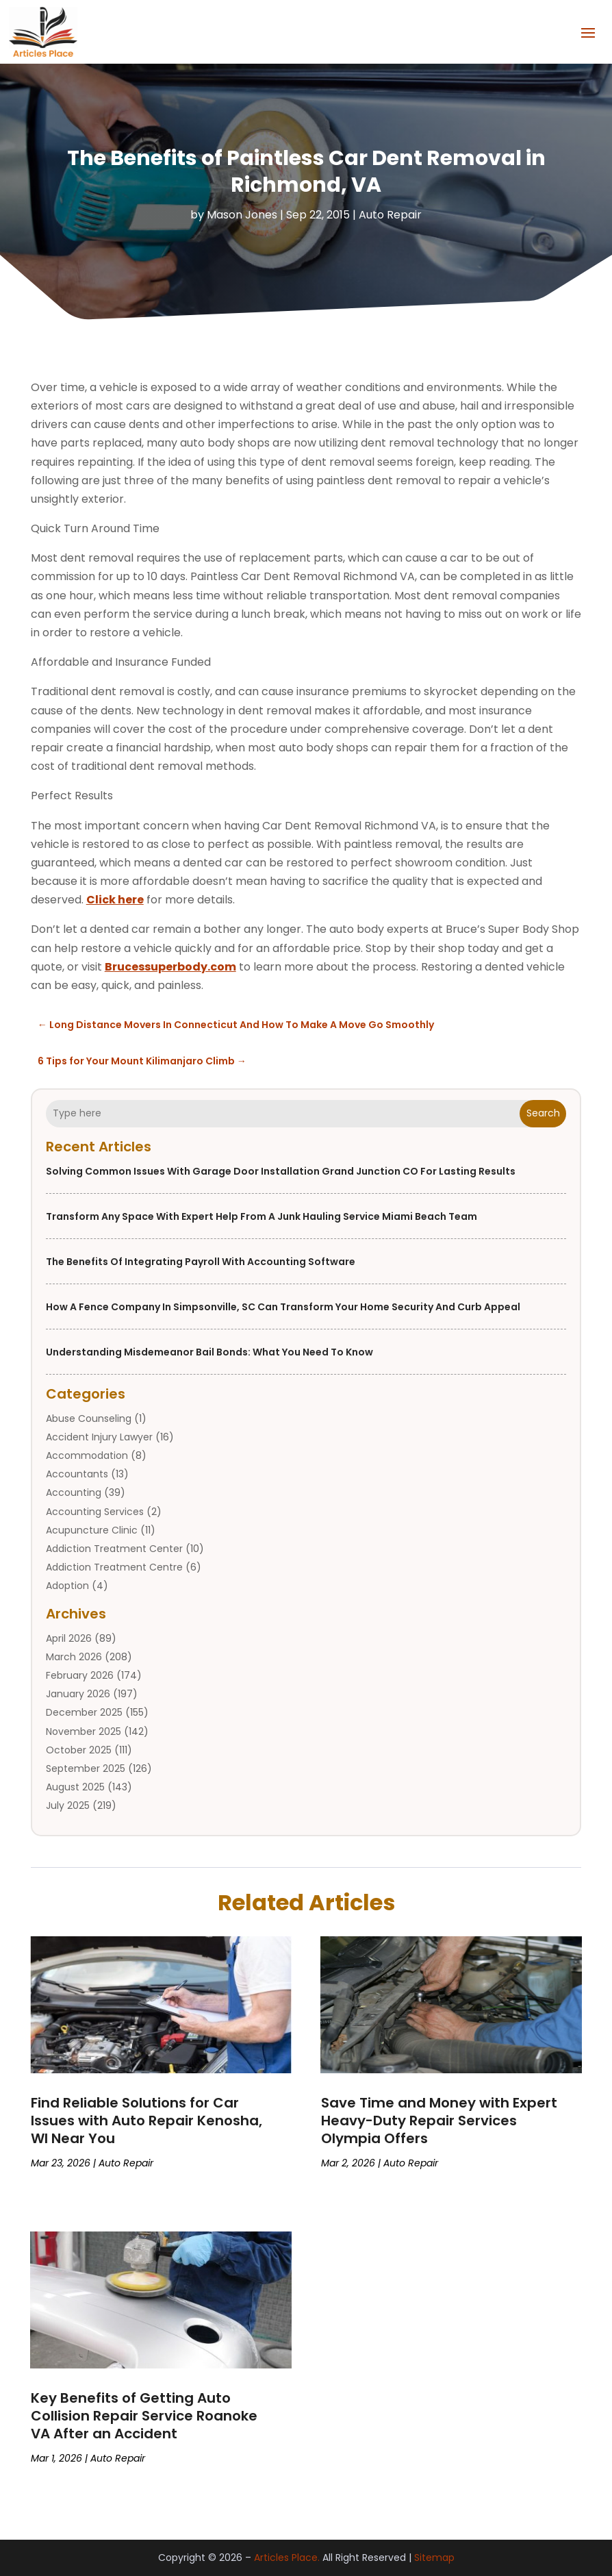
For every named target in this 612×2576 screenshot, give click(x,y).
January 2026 (78, 1694)
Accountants (77, 1474)
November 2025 (83, 1731)
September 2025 (85, 1768)
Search (543, 1113)
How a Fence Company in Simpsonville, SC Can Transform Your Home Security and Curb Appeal (283, 1307)
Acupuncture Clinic (92, 1530)
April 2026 (69, 1638)
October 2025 (79, 1750)
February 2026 (80, 1675)
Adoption (67, 1585)
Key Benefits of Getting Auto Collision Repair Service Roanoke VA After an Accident (144, 2415)
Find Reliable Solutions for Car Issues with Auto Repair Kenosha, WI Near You (146, 2120)
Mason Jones (242, 215)
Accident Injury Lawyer (99, 1437)
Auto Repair (390, 215)
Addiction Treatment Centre (114, 1567)
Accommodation (87, 1455)
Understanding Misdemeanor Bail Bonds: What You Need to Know (209, 1352)
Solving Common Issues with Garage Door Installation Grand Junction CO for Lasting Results (280, 1171)
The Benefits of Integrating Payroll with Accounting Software (200, 1261)
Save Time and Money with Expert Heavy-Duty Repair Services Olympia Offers (439, 2120)
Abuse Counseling (88, 1418)
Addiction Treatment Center (114, 1548)
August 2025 (75, 1787)
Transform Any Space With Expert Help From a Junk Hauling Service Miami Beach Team (261, 1216)
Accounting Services (95, 1511)
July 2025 (68, 1805)
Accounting (73, 1492)
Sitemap (434, 2557)
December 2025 (84, 1712)
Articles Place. (287, 2557)
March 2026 (74, 1657)
